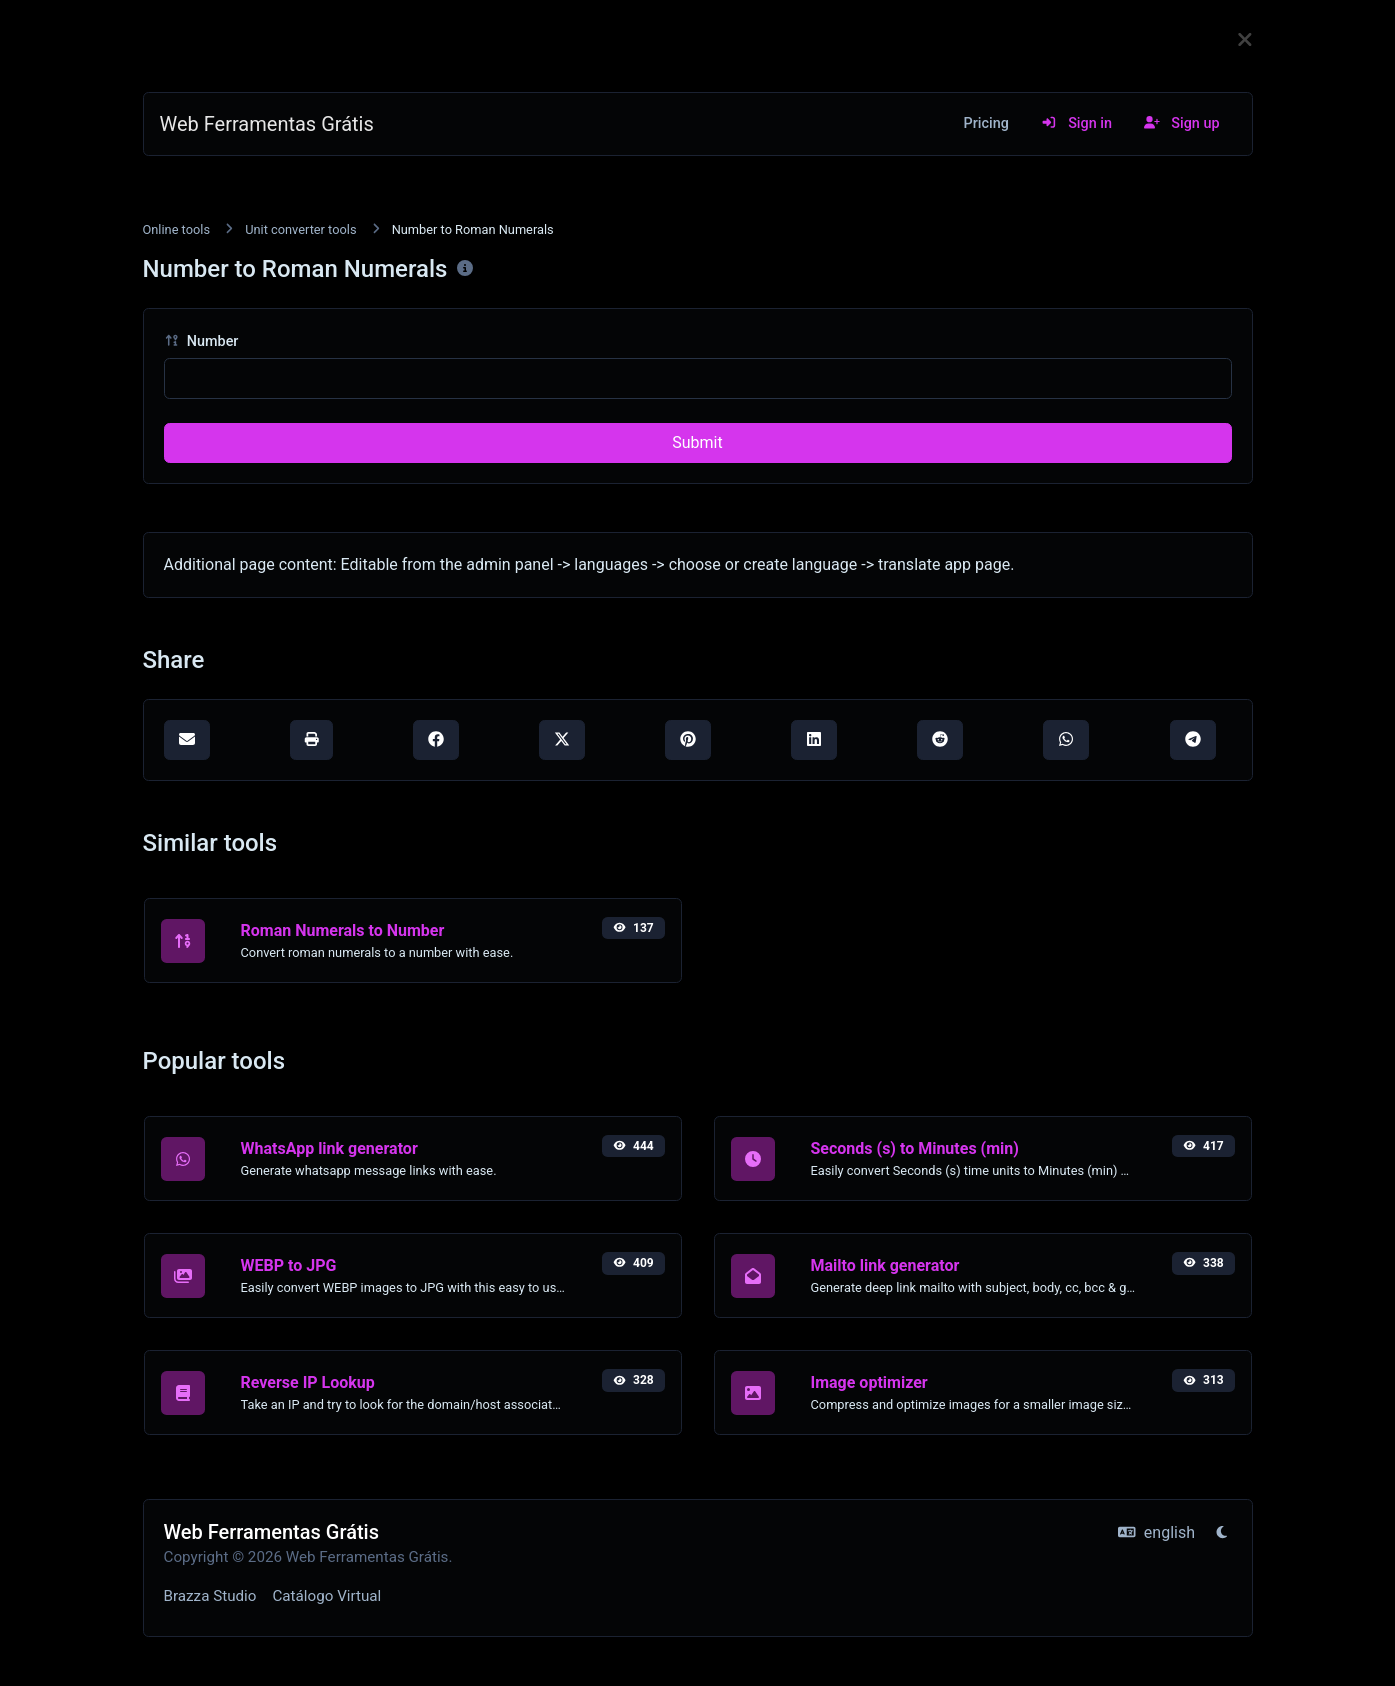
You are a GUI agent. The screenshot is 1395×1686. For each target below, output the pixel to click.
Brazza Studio (210, 1596)
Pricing (986, 123)
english (1156, 1532)
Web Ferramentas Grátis (267, 124)
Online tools (177, 229)
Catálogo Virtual (326, 1596)
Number (201, 341)
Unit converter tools (300, 229)
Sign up (1182, 123)
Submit (697, 442)
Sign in (1076, 123)
